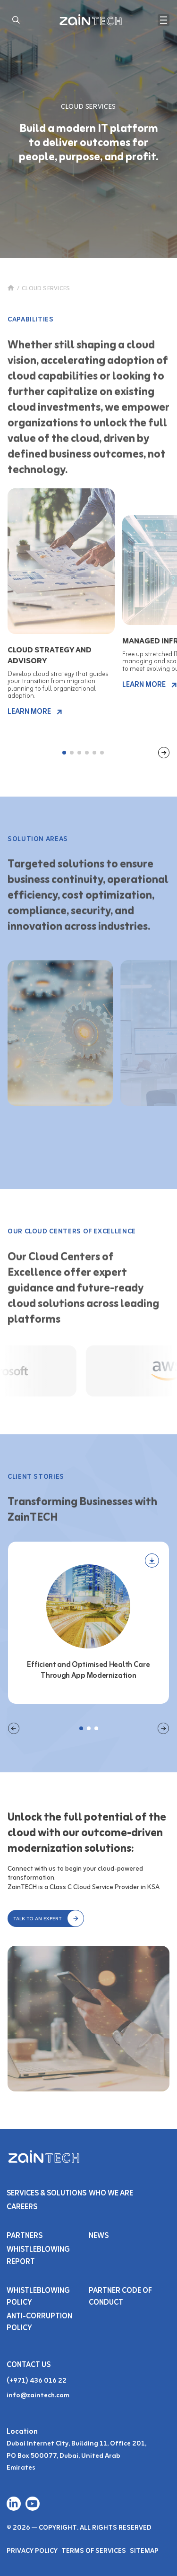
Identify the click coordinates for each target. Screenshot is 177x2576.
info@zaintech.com (38, 2396)
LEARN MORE (35, 712)
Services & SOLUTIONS (46, 2193)
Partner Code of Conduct (120, 2296)
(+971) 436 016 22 (37, 2381)
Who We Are (111, 2193)
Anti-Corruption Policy (39, 2322)
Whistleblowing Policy (38, 2296)
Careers (22, 2207)
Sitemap (144, 2551)
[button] (46, 1918)
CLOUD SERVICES (46, 289)
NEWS (99, 2236)
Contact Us (29, 2365)
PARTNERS (24, 2236)
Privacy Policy (32, 2551)
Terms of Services (93, 2551)
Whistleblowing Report (38, 2255)
